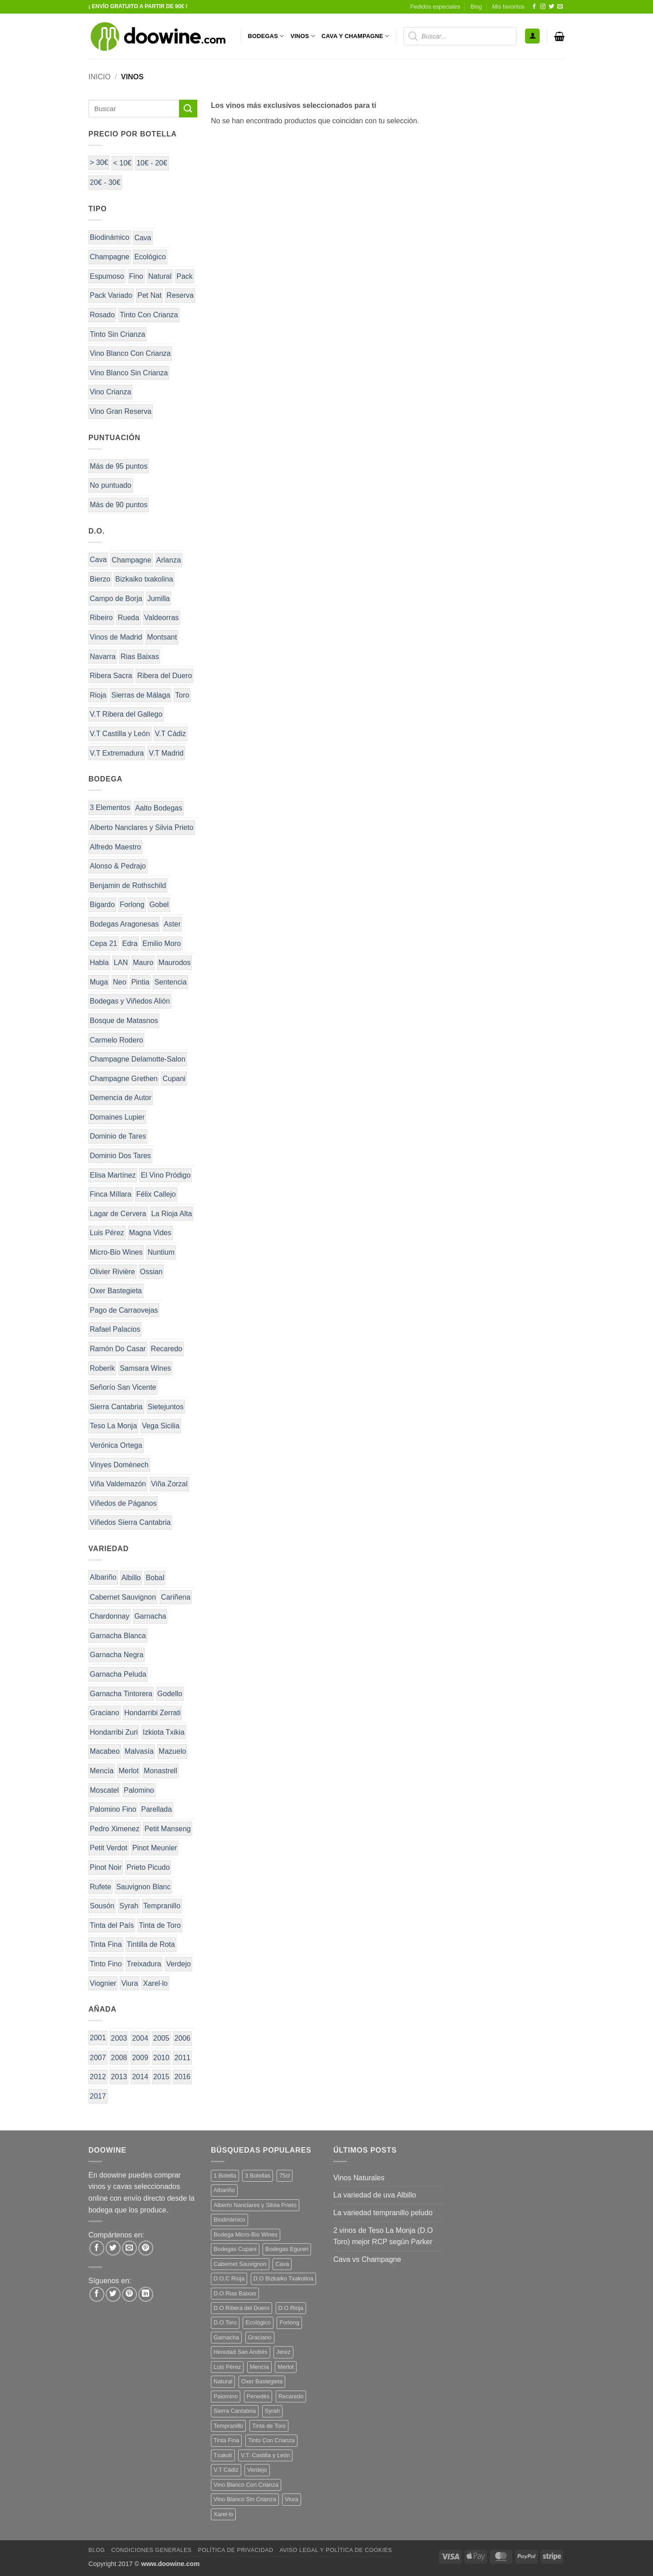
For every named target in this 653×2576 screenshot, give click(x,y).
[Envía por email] (129, 2248)
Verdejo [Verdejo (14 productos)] (257, 2469)
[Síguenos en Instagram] (543, 7)
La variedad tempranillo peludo (383, 2213)
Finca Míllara (111, 1194)
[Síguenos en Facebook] (534, 7)
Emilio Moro (161, 943)
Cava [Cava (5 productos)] (282, 2264)
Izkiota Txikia (164, 1732)
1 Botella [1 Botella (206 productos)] (225, 2175)
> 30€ (99, 162)
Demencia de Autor (120, 1097)
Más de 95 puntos (118, 466)
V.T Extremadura (117, 753)
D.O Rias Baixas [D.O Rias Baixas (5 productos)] (235, 2293)
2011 (182, 2058)
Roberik (102, 1368)
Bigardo (102, 904)
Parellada (156, 1809)
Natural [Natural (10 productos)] (223, 2381)
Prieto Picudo (148, 1867)
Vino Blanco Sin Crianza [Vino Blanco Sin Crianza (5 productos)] (245, 2499)
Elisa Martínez (113, 1175)
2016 (182, 2077)
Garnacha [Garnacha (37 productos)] (226, 2337)
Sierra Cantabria (116, 1407)
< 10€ (122, 163)
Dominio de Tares (118, 1136)
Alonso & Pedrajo (118, 866)
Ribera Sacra (111, 675)
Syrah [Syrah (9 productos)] (272, 2410)
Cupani (173, 1078)
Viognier (103, 1983)
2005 (161, 2038)
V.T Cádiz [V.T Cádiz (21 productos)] (226, 2469)
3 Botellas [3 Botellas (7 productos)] (257, 2175)
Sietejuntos (166, 1407)
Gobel (159, 904)
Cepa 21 (103, 943)
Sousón (102, 1906)
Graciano (104, 1713)
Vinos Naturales (359, 2178)
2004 (140, 2038)
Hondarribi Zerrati (152, 1713)
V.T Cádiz (170, 733)
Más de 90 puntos (118, 505)
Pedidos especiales (435, 6)
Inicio (99, 77)
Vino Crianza (110, 392)
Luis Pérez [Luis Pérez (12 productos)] (227, 2366)
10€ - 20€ (151, 163)
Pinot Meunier (154, 1848)
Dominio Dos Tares (120, 1155)
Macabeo (105, 1751)
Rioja (98, 695)
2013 (119, 2077)
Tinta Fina (106, 1944)
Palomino (139, 1790)
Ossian (151, 1272)
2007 (98, 2058)
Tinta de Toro (160, 1925)
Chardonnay (109, 1616)
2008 (119, 2058)
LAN (121, 962)
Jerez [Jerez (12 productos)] (283, 2351)
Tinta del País (112, 1925)
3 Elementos (110, 807)
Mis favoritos (508, 6)
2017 (98, 2096)
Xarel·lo (155, 1983)
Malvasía (139, 1751)
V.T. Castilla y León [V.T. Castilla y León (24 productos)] (265, 2455)
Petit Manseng (167, 1829)
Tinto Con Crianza (149, 315)
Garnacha (150, 1616)
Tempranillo (161, 1906)
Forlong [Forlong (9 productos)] (289, 2322)
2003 (119, 2038)
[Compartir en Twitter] (113, 2248)
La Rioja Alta (171, 1214)
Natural (160, 276)
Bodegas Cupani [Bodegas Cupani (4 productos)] (235, 2249)
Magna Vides (150, 1233)
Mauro (143, 962)
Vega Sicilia (161, 1426)
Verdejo (178, 1964)
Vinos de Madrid (116, 637)
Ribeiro (101, 617)
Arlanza (168, 560)
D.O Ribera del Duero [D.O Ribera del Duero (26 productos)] (241, 2307)
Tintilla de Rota (151, 1944)
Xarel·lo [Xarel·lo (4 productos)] (223, 2514)
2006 (182, 2038)
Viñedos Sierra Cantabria (130, 1522)
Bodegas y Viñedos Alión (130, 1001)
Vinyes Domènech (119, 1465)
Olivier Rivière (112, 1272)
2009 (140, 2058)
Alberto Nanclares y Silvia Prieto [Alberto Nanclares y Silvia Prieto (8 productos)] (255, 2205)
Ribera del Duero (164, 675)
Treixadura (144, 1964)
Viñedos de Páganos (123, 1503)
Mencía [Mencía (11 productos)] (259, 2366)
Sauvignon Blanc (143, 1887)
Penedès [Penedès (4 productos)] (258, 2396)
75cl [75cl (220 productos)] (284, 2175)
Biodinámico (109, 237)
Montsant (162, 637)
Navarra (103, 656)
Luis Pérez (107, 1233)
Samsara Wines (145, 1368)
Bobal (155, 1577)
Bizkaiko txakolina (144, 579)
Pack (184, 276)
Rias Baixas (140, 656)
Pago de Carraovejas (124, 1310)
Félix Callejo (156, 1194)
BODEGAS (266, 36)
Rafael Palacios (115, 1329)
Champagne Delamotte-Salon (137, 1059)
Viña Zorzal (169, 1484)
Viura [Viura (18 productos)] (291, 2499)
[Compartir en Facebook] (96, 2248)
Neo (119, 982)
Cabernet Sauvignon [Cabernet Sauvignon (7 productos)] (240, 2264)
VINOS (302, 36)
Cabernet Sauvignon (123, 1597)
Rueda (128, 617)
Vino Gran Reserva (120, 411)
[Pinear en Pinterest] (145, 2248)
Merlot (128, 1771)
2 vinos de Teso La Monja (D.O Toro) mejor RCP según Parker (383, 2236)
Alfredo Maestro (115, 847)
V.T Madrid (166, 753)
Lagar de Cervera (118, 1214)
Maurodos (174, 962)
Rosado (102, 315)
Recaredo (166, 1349)
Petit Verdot (108, 1848)
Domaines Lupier (117, 1117)
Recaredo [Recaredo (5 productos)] (291, 2396)
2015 (161, 2077)
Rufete (100, 1887)
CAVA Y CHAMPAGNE (356, 36)
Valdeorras (161, 617)
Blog (476, 6)
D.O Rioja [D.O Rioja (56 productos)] (290, 2307)
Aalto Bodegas (158, 808)
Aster (172, 924)
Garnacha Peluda (118, 1674)
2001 (98, 2038)
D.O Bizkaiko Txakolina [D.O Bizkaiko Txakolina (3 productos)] (283, 2278)
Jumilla (158, 598)
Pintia (140, 982)
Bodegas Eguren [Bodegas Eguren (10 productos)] (286, 2249)
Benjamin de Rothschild (128, 885)
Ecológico (150, 257)
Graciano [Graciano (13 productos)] (260, 2337)
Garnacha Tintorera (121, 1694)
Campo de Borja (116, 598)
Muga (99, 982)
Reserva (180, 295)
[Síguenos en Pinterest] (129, 2294)
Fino (136, 276)
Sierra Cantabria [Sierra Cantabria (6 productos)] (235, 2410)
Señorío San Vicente (123, 1387)
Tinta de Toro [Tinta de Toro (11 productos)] (269, 2425)
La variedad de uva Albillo (374, 2195)
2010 (161, 2058)
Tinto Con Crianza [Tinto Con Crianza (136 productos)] (271, 2440)
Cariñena (175, 1597)
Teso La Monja (113, 1426)
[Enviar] (188, 108)
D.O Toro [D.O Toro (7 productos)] (225, 2322)
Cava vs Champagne (367, 2259)
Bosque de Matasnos (124, 1020)
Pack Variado (111, 295)
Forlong (132, 904)
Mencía (101, 1771)
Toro (182, 695)
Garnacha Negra (116, 1655)
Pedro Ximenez (114, 1829)
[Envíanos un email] (560, 7)
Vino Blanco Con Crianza (130, 353)
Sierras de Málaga (140, 695)
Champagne (109, 257)
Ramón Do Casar (118, 1349)
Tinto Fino (106, 1964)
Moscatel (104, 1790)
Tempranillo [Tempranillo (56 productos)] (228, 2425)
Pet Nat (149, 295)
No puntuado (111, 485)
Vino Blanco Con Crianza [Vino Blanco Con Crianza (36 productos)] (246, 2484)
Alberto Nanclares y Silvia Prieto (142, 827)
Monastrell (160, 1771)
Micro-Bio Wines (116, 1252)
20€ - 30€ (105, 182)
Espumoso (107, 276)
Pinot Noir (106, 1867)
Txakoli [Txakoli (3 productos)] (223, 2455)
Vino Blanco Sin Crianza (129, 373)
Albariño (103, 1577)
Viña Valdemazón (118, 1484)
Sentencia (170, 982)
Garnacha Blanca (118, 1636)
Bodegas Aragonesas (124, 924)
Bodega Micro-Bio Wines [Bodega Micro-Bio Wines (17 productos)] (246, 2234)
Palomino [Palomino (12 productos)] (226, 2396)
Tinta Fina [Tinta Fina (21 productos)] (226, 2440)
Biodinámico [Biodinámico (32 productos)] (229, 2219)
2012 (98, 2077)
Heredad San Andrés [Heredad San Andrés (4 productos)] (241, 2351)
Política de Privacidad (235, 2550)
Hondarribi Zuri (114, 1732)
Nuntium (161, 1252)
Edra (130, 943)
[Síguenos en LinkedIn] (145, 2294)
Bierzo (100, 579)
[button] (532, 36)
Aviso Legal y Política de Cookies (335, 2550)
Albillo (131, 1577)
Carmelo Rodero (116, 1040)
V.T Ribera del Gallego (126, 714)
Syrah (128, 1906)
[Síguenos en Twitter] (551, 7)
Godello (169, 1694)
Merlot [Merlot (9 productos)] (286, 2366)
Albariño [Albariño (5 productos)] (224, 2190)
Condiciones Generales (151, 2550)
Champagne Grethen (123, 1078)
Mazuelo (172, 1751)
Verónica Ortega (116, 1445)
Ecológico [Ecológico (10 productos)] (258, 2322)
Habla (99, 962)
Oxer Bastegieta (116, 1291)
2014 (140, 2077)
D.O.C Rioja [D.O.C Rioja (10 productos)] (229, 2278)
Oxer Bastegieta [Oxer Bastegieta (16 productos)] (262, 2381)
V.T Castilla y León (120, 733)
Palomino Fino (113, 1809)
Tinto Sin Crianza (117, 334)
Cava (142, 238)
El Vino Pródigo (165, 1175)
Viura (129, 1983)
